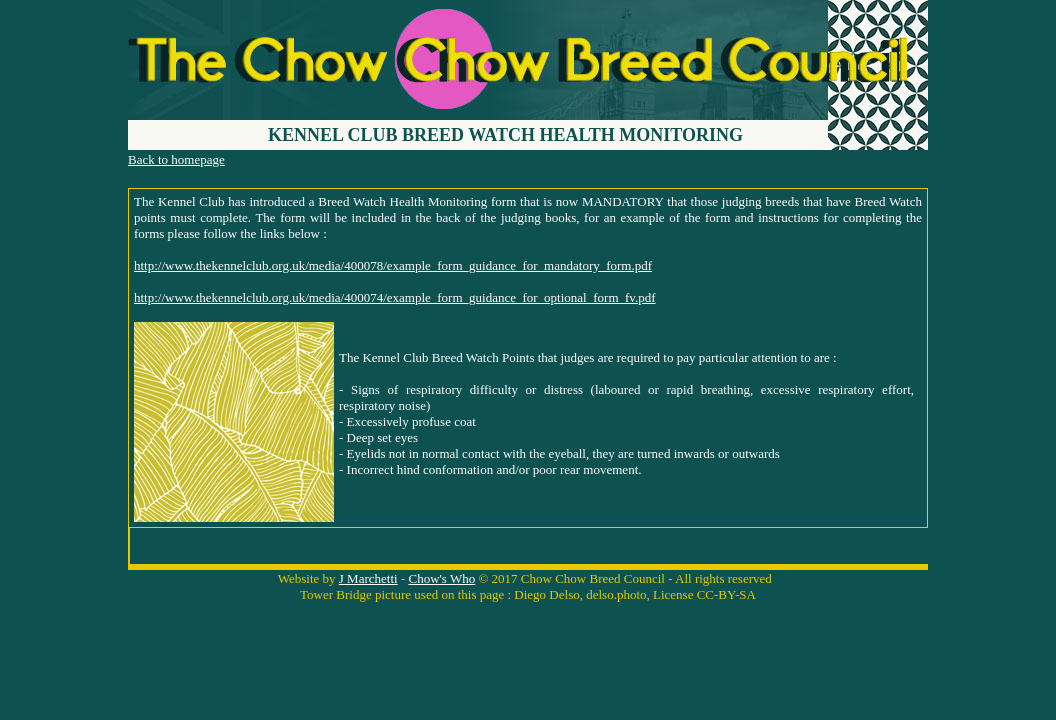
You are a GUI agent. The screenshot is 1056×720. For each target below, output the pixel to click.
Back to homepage (176, 159)
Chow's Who (441, 578)
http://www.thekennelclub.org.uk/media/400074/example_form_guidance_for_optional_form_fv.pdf (395, 297)
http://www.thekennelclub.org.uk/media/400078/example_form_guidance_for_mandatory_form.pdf (393, 265)
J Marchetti (368, 578)
